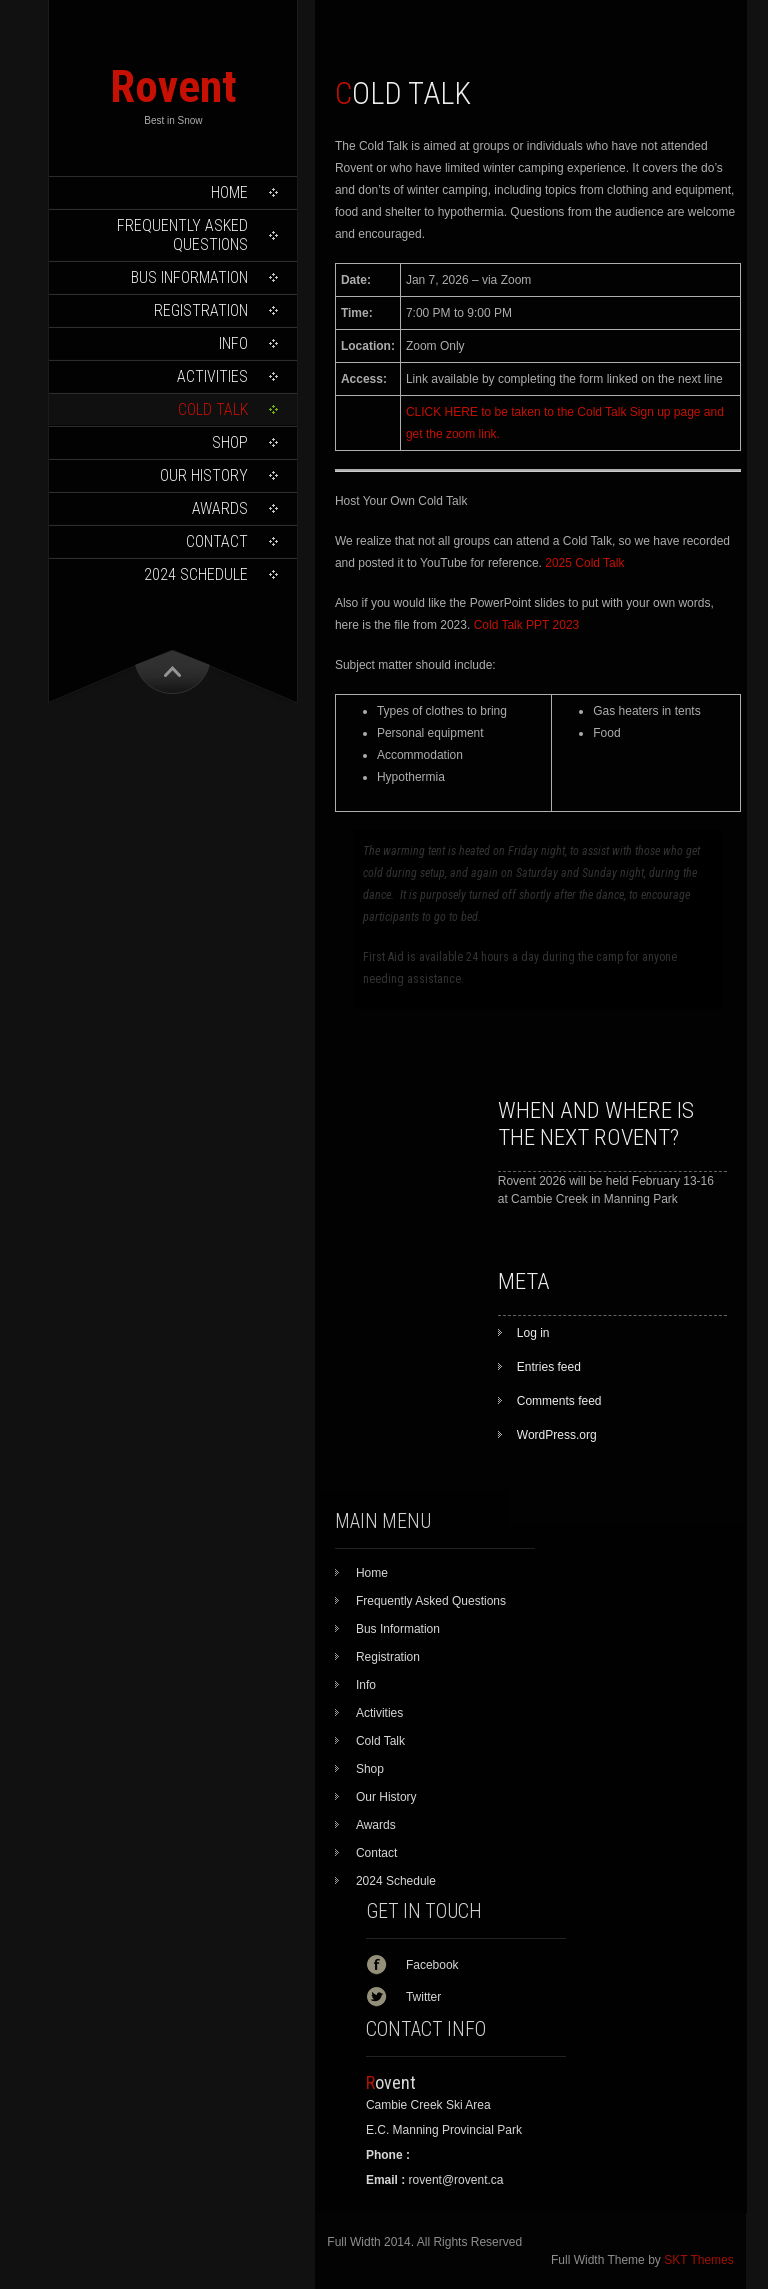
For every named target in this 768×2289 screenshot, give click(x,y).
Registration (201, 310)
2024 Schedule (196, 574)
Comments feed (559, 1401)
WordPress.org (557, 1435)
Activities (212, 376)
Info (233, 343)
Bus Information (189, 277)
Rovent (173, 86)
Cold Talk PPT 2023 (527, 625)
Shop (230, 442)
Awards (220, 508)
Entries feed (549, 1367)
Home (229, 192)
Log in (533, 1333)
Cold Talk (213, 409)
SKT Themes (699, 2260)
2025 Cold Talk (584, 563)
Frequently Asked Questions (182, 235)
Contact (217, 541)
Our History (204, 475)
